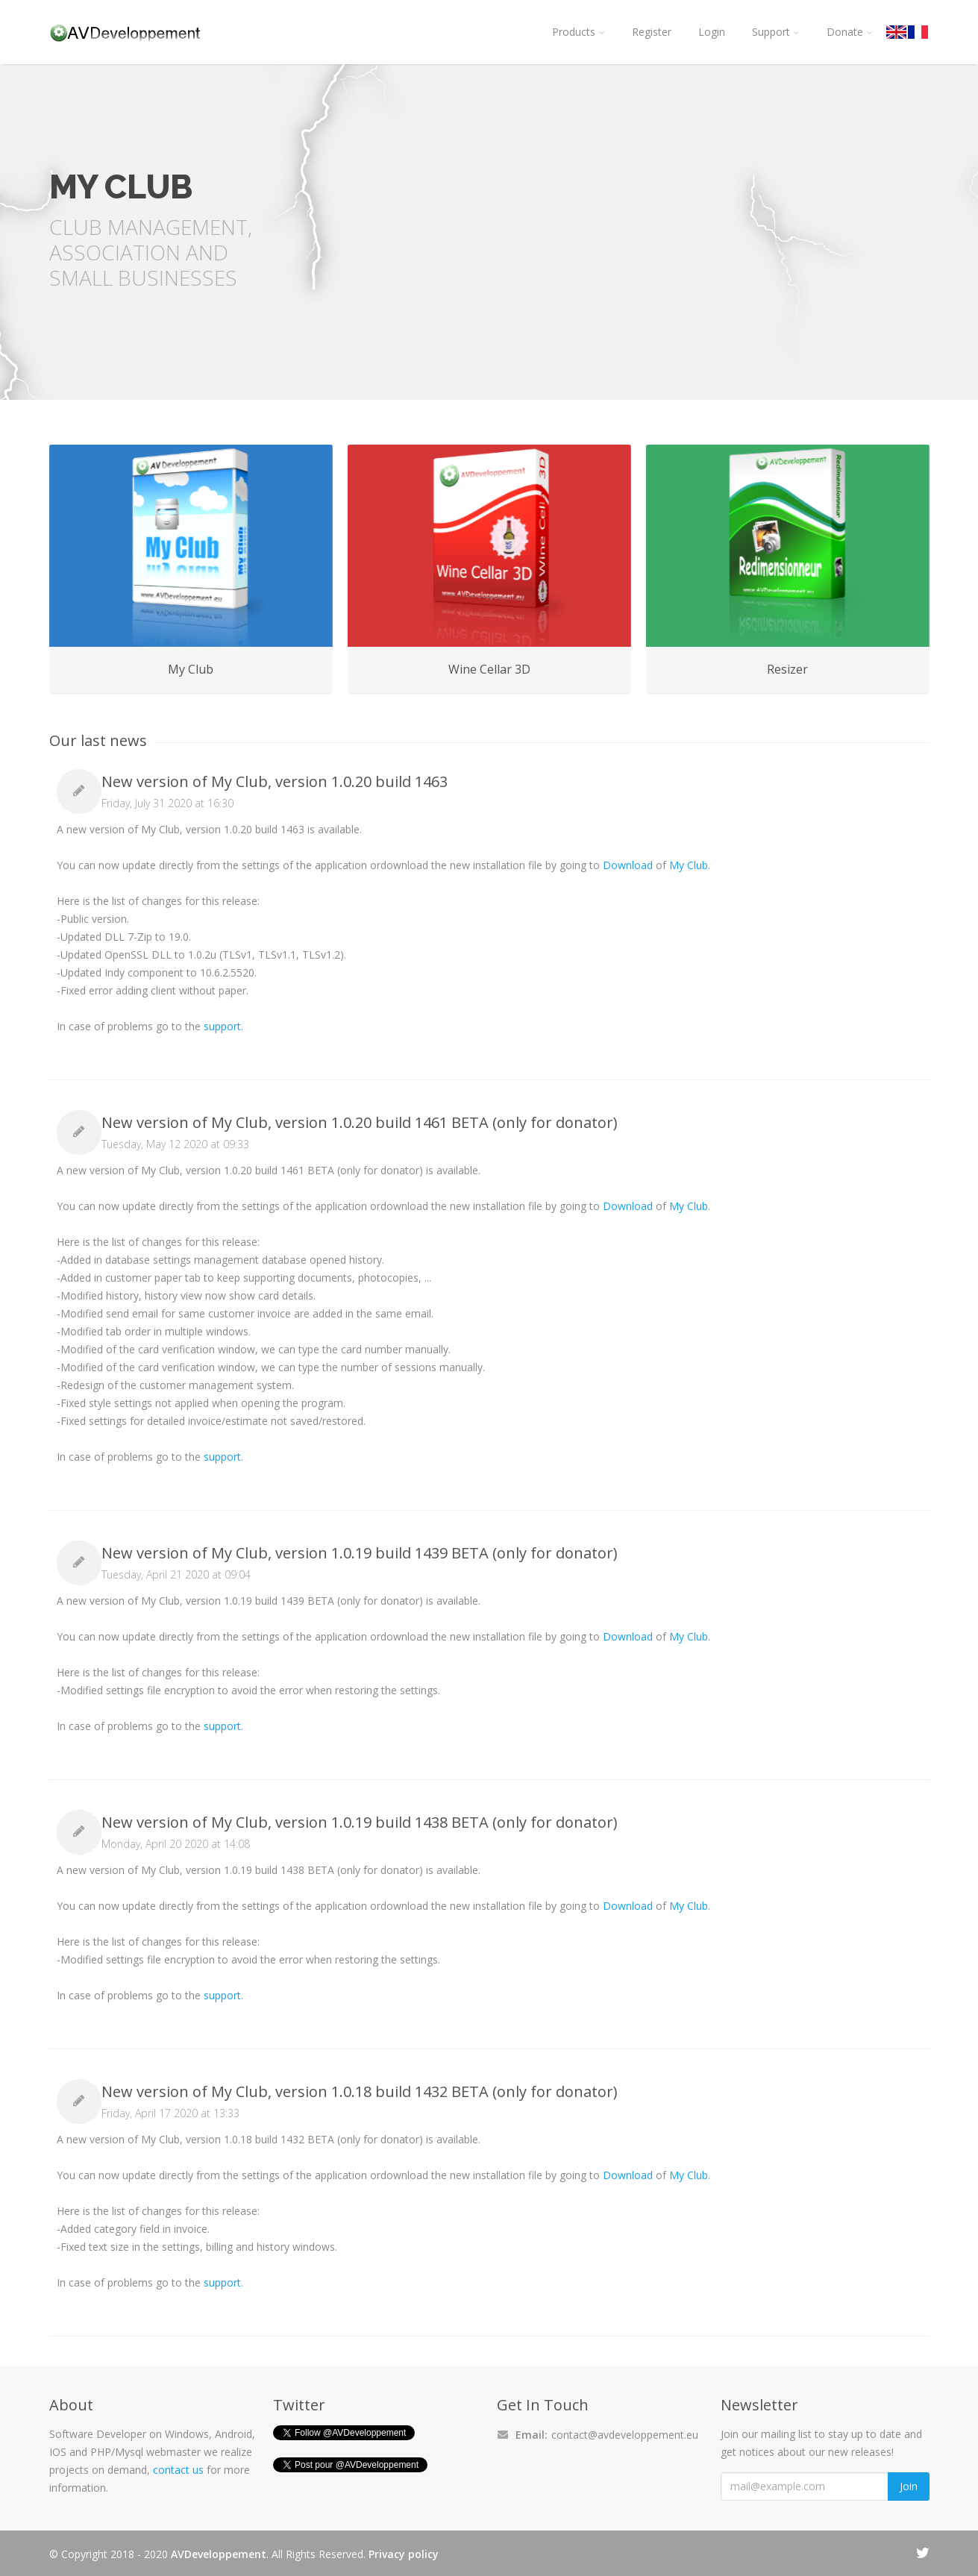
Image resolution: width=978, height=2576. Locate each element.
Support (776, 32)
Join (909, 2486)
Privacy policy (404, 2554)
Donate (850, 32)
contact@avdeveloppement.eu (624, 2435)
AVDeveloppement (218, 2554)
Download (628, 865)
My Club (688, 865)
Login (711, 32)
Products (578, 32)
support (222, 1026)
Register (651, 32)
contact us (178, 2470)
